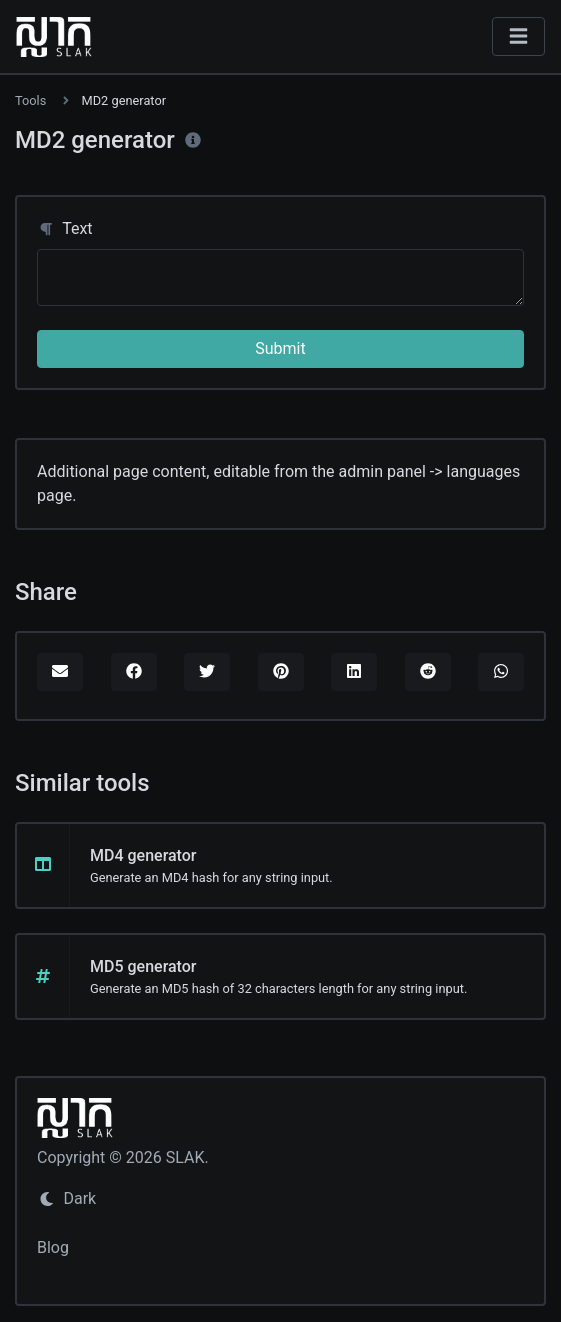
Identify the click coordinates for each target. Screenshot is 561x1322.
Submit (280, 348)
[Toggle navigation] (518, 36)
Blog (53, 1247)
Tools (30, 100)
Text (65, 228)
